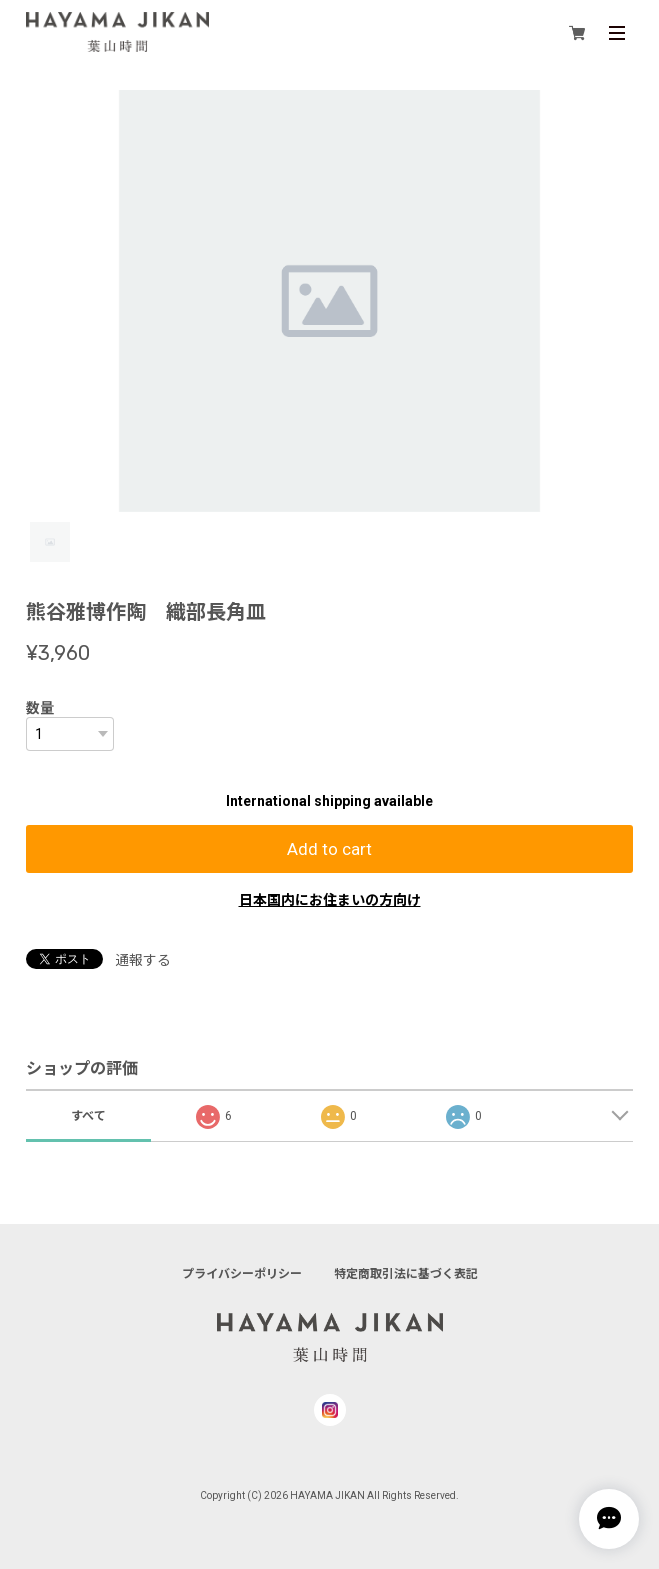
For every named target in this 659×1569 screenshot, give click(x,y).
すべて (88, 1116)
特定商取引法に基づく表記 (406, 1274)
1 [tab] (50, 542)
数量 (40, 708)
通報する (143, 960)
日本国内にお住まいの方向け (330, 900)
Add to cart (329, 849)
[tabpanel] (330, 301)
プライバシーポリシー (242, 1274)
